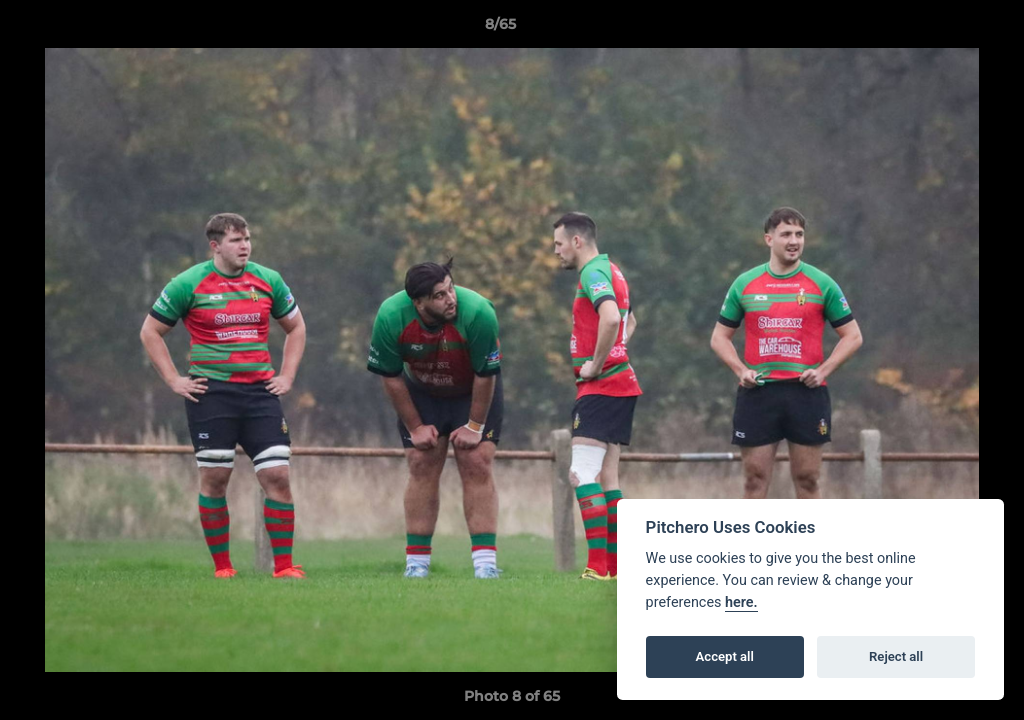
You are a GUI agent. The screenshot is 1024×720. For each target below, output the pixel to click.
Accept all (725, 656)
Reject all (896, 656)
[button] (940, 29)
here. (741, 602)
